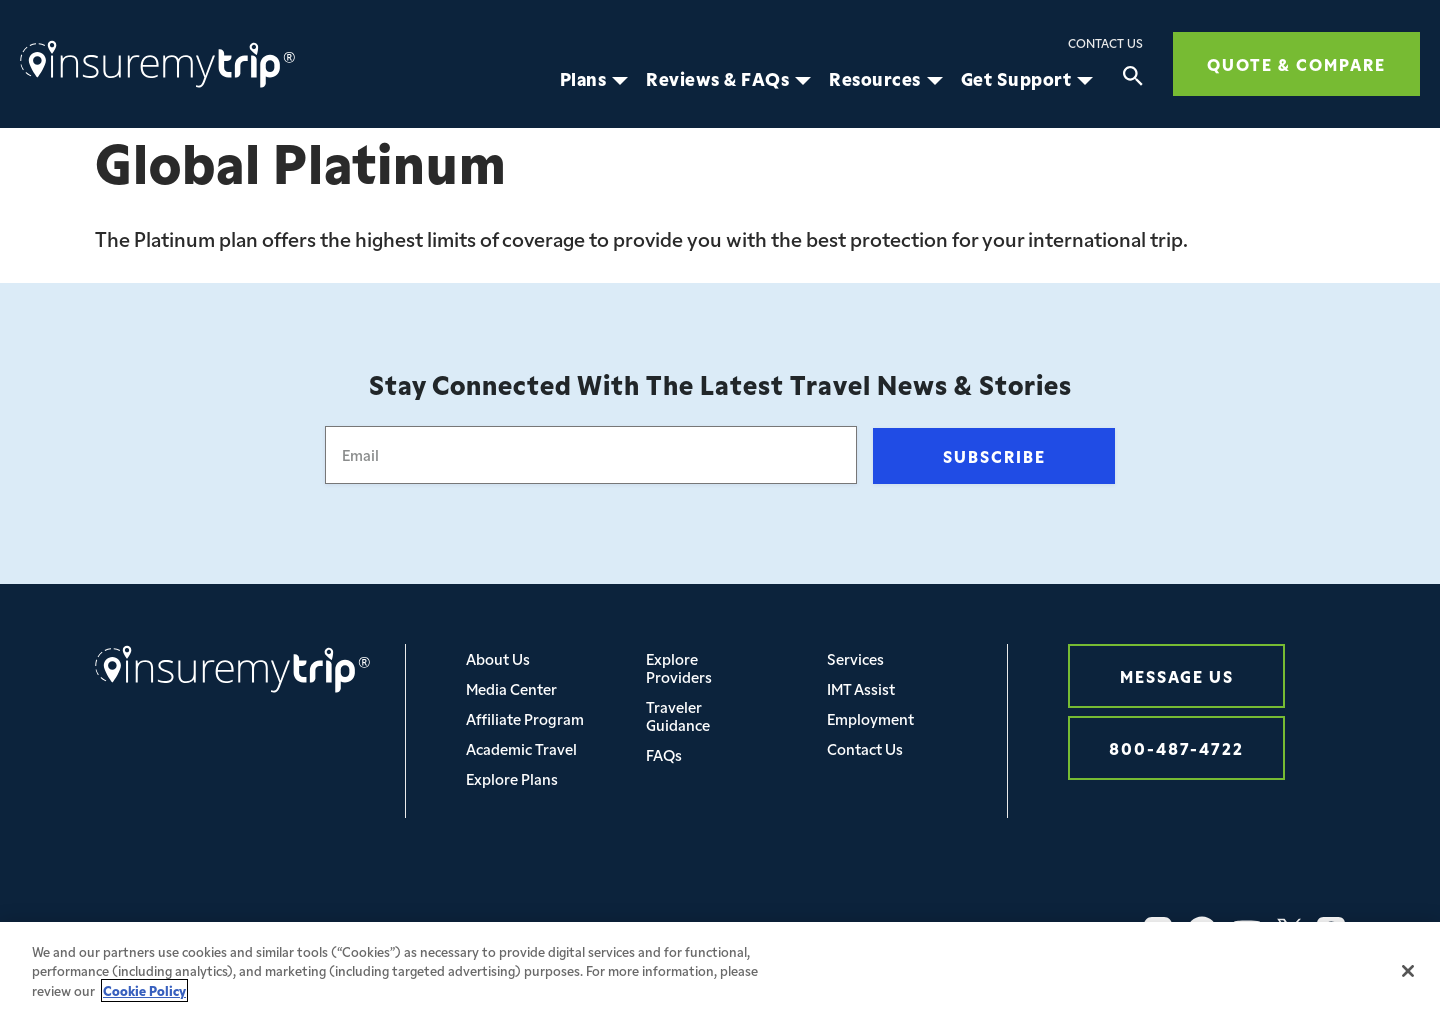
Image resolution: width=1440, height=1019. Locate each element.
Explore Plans (512, 778)
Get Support (1016, 79)
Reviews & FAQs (717, 79)
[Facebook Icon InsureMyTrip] (1202, 931)
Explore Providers (679, 667)
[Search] (1133, 79)
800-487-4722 (1176, 747)
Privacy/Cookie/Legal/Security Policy (465, 930)
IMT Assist (861, 688)
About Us (498, 658)
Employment (870, 718)
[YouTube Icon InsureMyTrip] (1247, 931)
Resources (875, 79)
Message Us (1177, 675)
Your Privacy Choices (704, 930)
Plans (583, 79)
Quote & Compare (1296, 63)
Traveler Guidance (678, 715)
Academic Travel (521, 748)
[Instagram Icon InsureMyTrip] (1158, 931)
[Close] (1408, 989)
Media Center (511, 688)
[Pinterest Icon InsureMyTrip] (1331, 931)
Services (855, 658)
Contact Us (1105, 43)
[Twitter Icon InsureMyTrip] (1289, 931)
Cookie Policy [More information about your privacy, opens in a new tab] (144, 1008)
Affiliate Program (525, 718)
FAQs (664, 754)
